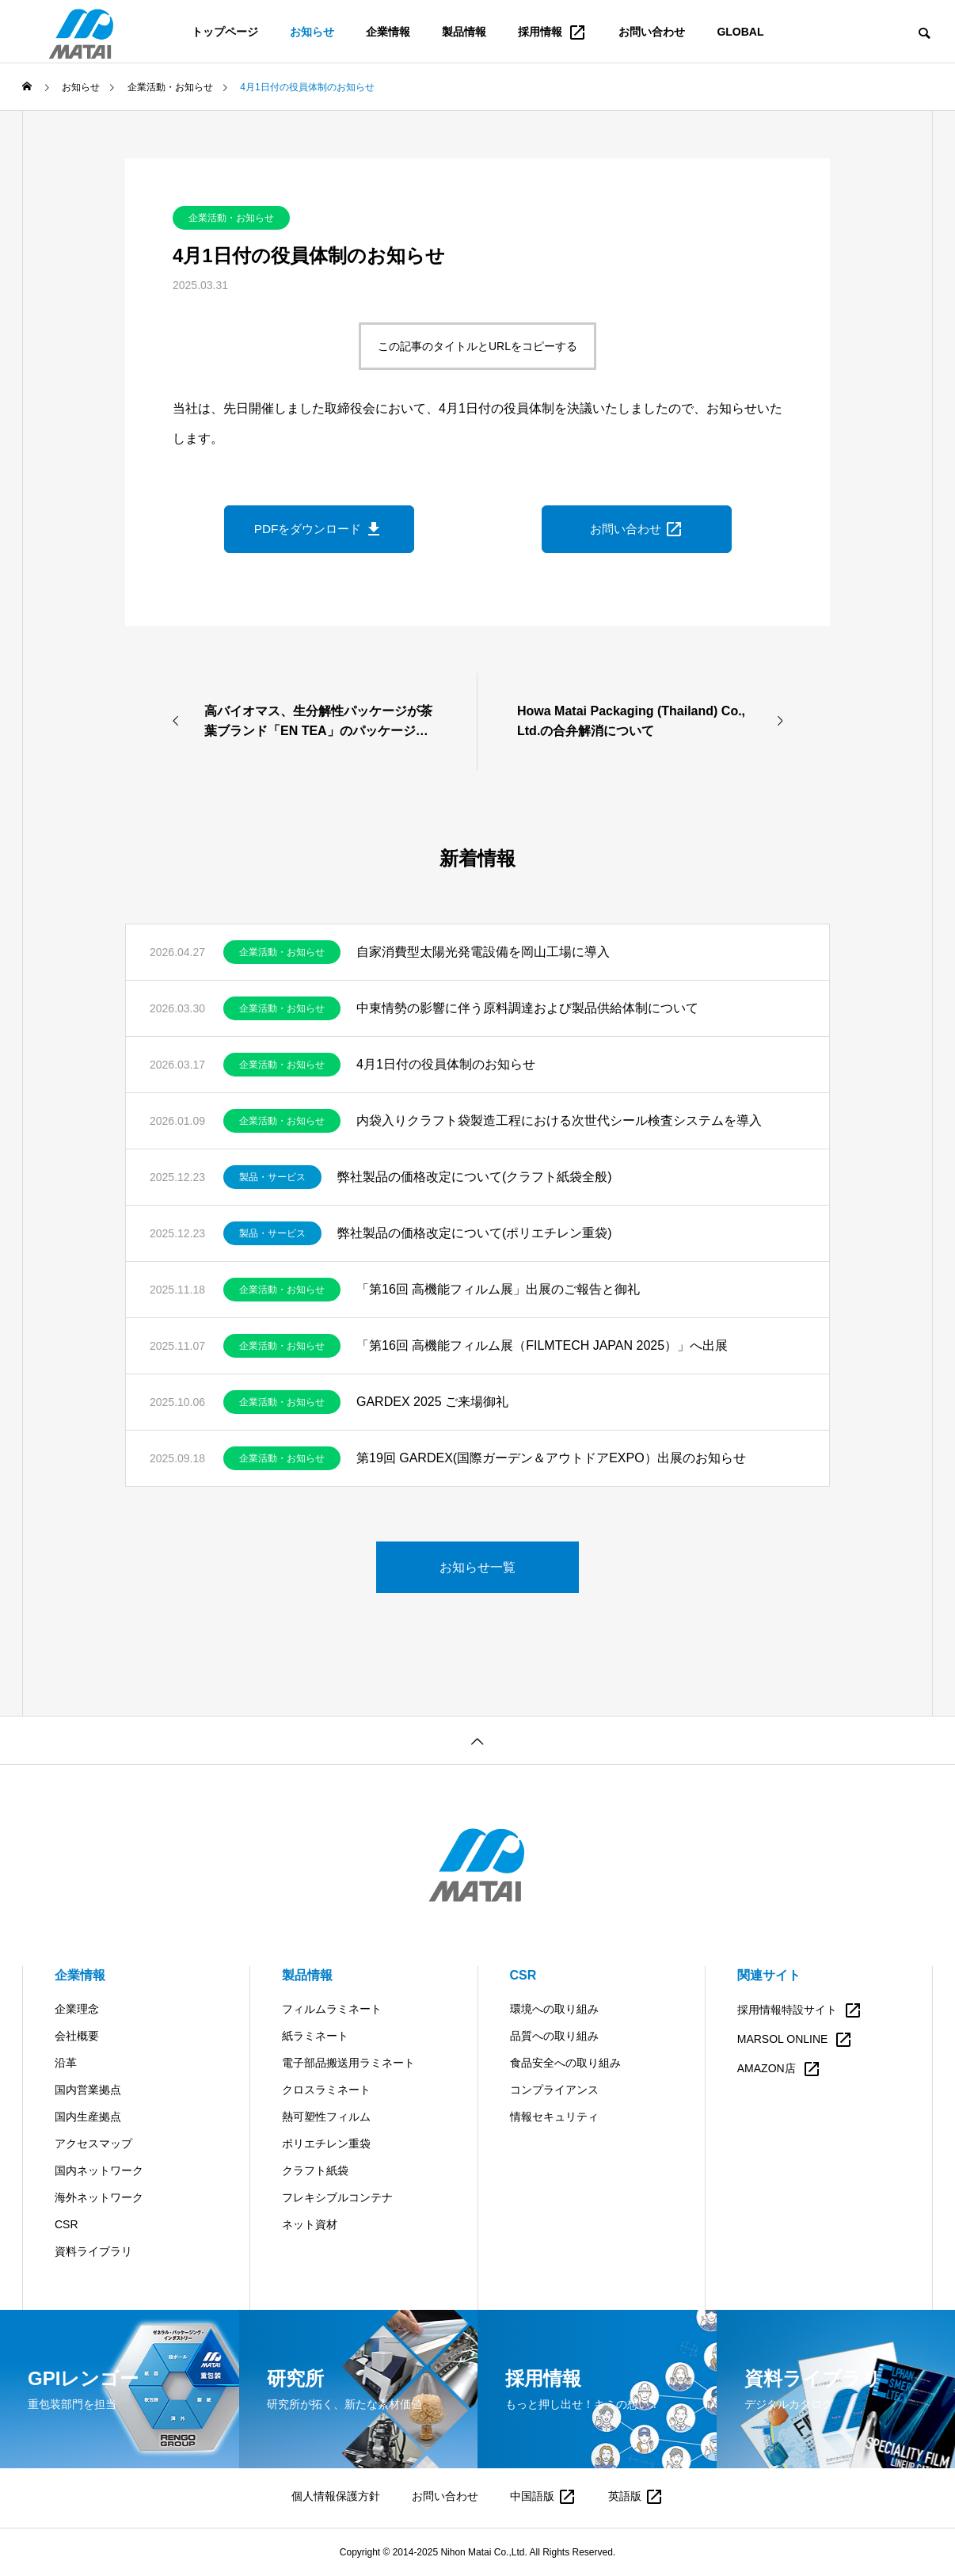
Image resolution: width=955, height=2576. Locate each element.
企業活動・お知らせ (231, 217)
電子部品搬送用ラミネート (348, 2062)
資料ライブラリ (93, 2251)
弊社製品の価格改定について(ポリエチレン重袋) (474, 1233)
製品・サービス (272, 1177)
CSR (66, 2224)
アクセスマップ (93, 2143)
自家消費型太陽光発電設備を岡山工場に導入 (483, 951)
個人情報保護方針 (335, 2496)
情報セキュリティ (554, 2116)
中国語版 (543, 2496)
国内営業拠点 (88, 2089)
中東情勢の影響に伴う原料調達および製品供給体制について (527, 1008)
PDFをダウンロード (319, 529)
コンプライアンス (554, 2089)
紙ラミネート (315, 2035)
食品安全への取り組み (565, 2062)
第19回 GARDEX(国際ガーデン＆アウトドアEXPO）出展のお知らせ (551, 1458)
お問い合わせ (651, 31)
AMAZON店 (779, 2069)
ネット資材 (309, 2224)
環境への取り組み (554, 2008)
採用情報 (553, 32)
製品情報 (464, 31)
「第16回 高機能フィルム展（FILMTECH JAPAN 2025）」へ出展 (542, 1345)
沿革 (66, 2062)
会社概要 (77, 2035)
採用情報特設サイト (799, 2010)
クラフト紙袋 (315, 2170)
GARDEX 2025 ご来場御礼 (432, 1401)
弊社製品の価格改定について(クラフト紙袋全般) (474, 1176)
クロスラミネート (326, 2089)
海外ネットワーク (99, 2197)
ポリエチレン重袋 (326, 2143)
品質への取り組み (554, 2035)
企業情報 (388, 31)
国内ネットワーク (99, 2170)
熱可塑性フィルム (326, 2116)
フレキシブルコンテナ (337, 2197)
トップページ (225, 31)
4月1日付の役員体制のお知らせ (445, 1064)
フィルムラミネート (332, 2008)
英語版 (636, 2496)
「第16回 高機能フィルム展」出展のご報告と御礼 (498, 1289)
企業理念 (77, 2008)
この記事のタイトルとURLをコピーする (477, 346)
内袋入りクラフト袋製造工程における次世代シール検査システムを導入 (559, 1120)
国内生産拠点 (88, 2116)
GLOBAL (740, 31)
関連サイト (769, 1975)
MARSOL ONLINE (795, 2039)
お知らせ (312, 31)
